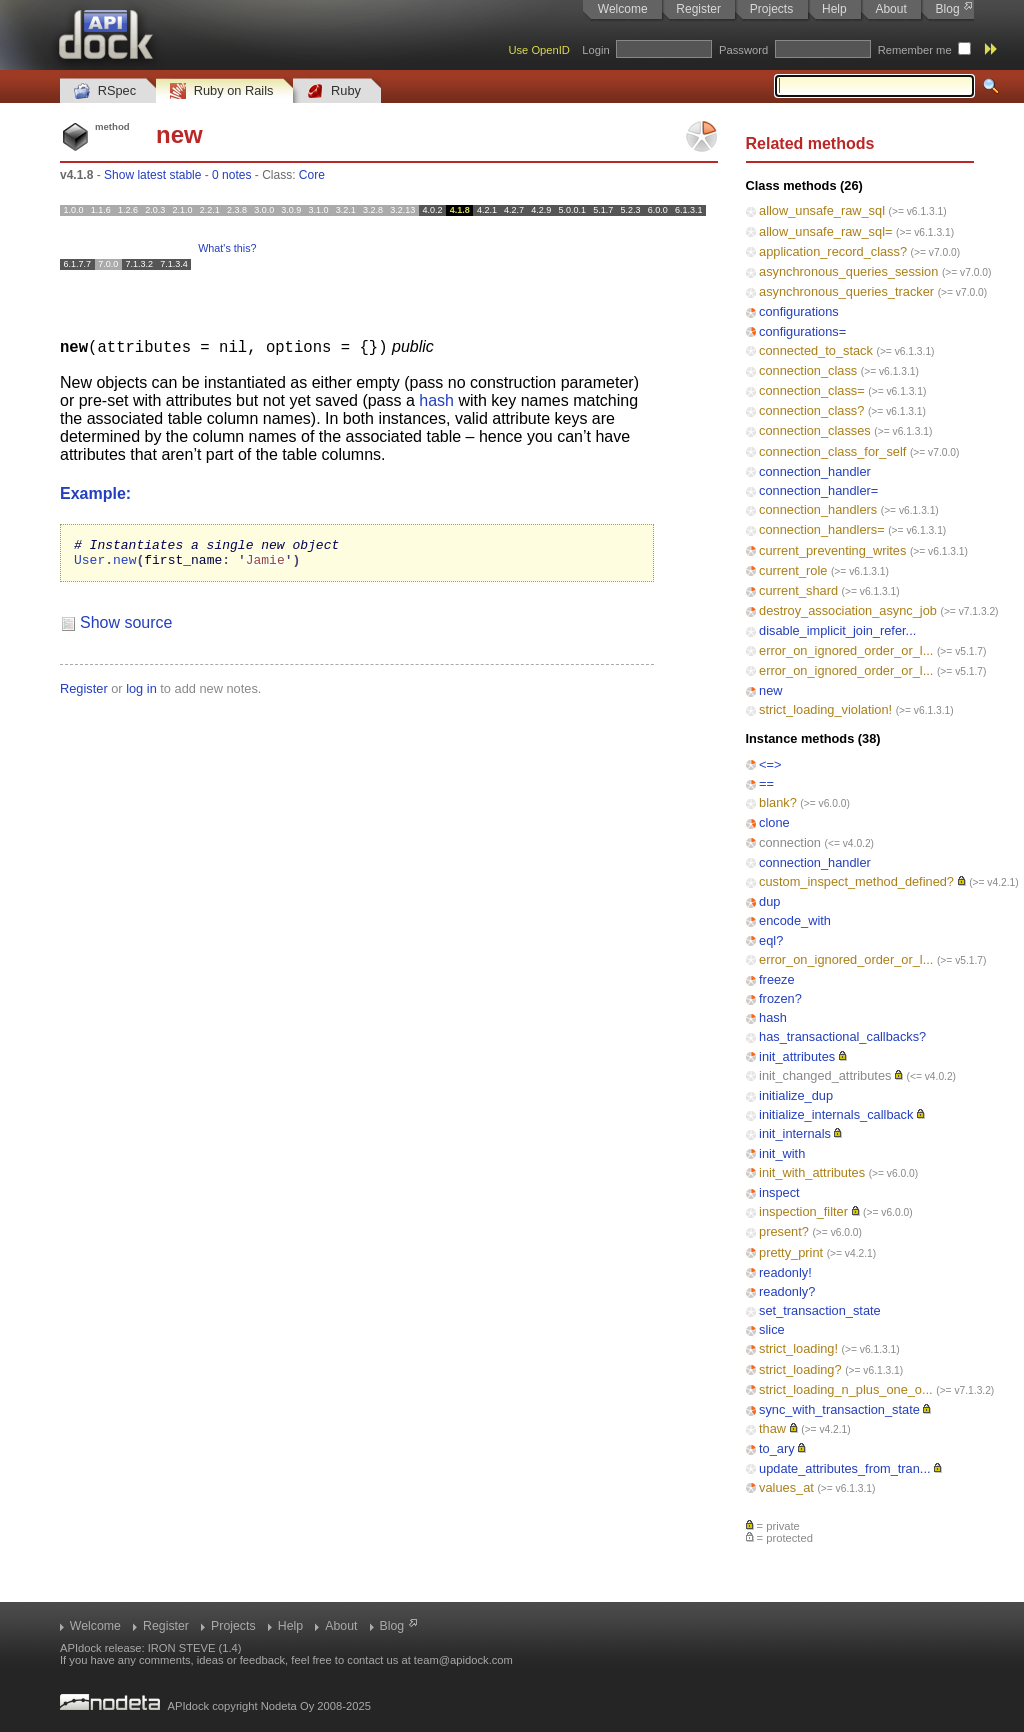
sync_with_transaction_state (839, 1409)
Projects (771, 9)
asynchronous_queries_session (848, 271)
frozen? (780, 998)
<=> (770, 764)
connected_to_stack (816, 350)
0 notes (231, 175)
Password (743, 50)
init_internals (795, 1133)
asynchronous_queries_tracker (846, 291)
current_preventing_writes (832, 550)
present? (784, 1231)
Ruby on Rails (221, 91)
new (770, 690)
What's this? (227, 248)
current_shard (798, 590)
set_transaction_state (820, 1310)
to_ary (777, 1448)
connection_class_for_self (832, 451)
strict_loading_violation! (825, 709)
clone (774, 822)
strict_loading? (800, 1369)
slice (772, 1329)
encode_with (795, 920)
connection (790, 842)
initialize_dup (796, 1095)
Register (698, 9)
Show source (126, 627)
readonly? (787, 1291)
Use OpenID (539, 50)
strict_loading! (798, 1348)
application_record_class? (833, 251)
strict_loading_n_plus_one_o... (846, 1389)
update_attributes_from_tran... (844, 1468)
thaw (772, 1428)
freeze (777, 979)
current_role (793, 570)
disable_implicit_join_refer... (837, 630)
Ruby (334, 91)
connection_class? (811, 410)
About (890, 9)
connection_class (808, 370)
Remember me (915, 50)
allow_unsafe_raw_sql (822, 210)
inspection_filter (803, 1211)
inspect (779, 1192)
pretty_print (791, 1252)
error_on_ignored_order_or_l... (846, 650)
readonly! (785, 1272)
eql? (771, 940)
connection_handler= (818, 490)
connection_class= (812, 390)
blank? (778, 802)
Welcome (623, 9)
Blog (948, 9)
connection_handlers (818, 509)
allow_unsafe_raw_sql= (825, 231)
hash (773, 1017)
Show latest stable (152, 175)
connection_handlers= (822, 529)
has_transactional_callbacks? (842, 1036)
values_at (786, 1487)
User (89, 564)
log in (141, 693)
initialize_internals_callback (836, 1114)
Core (312, 175)
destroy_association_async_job (848, 610)
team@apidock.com (463, 1660)
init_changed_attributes (825, 1075)
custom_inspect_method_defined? (856, 881)
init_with (782, 1153)
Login (595, 50)
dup (769, 901)
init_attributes (797, 1056)
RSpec (105, 91)
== (766, 783)
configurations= (802, 331)
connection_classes (815, 430)
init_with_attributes (812, 1172)
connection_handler (815, 471)
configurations (799, 311)
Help (834, 9)
